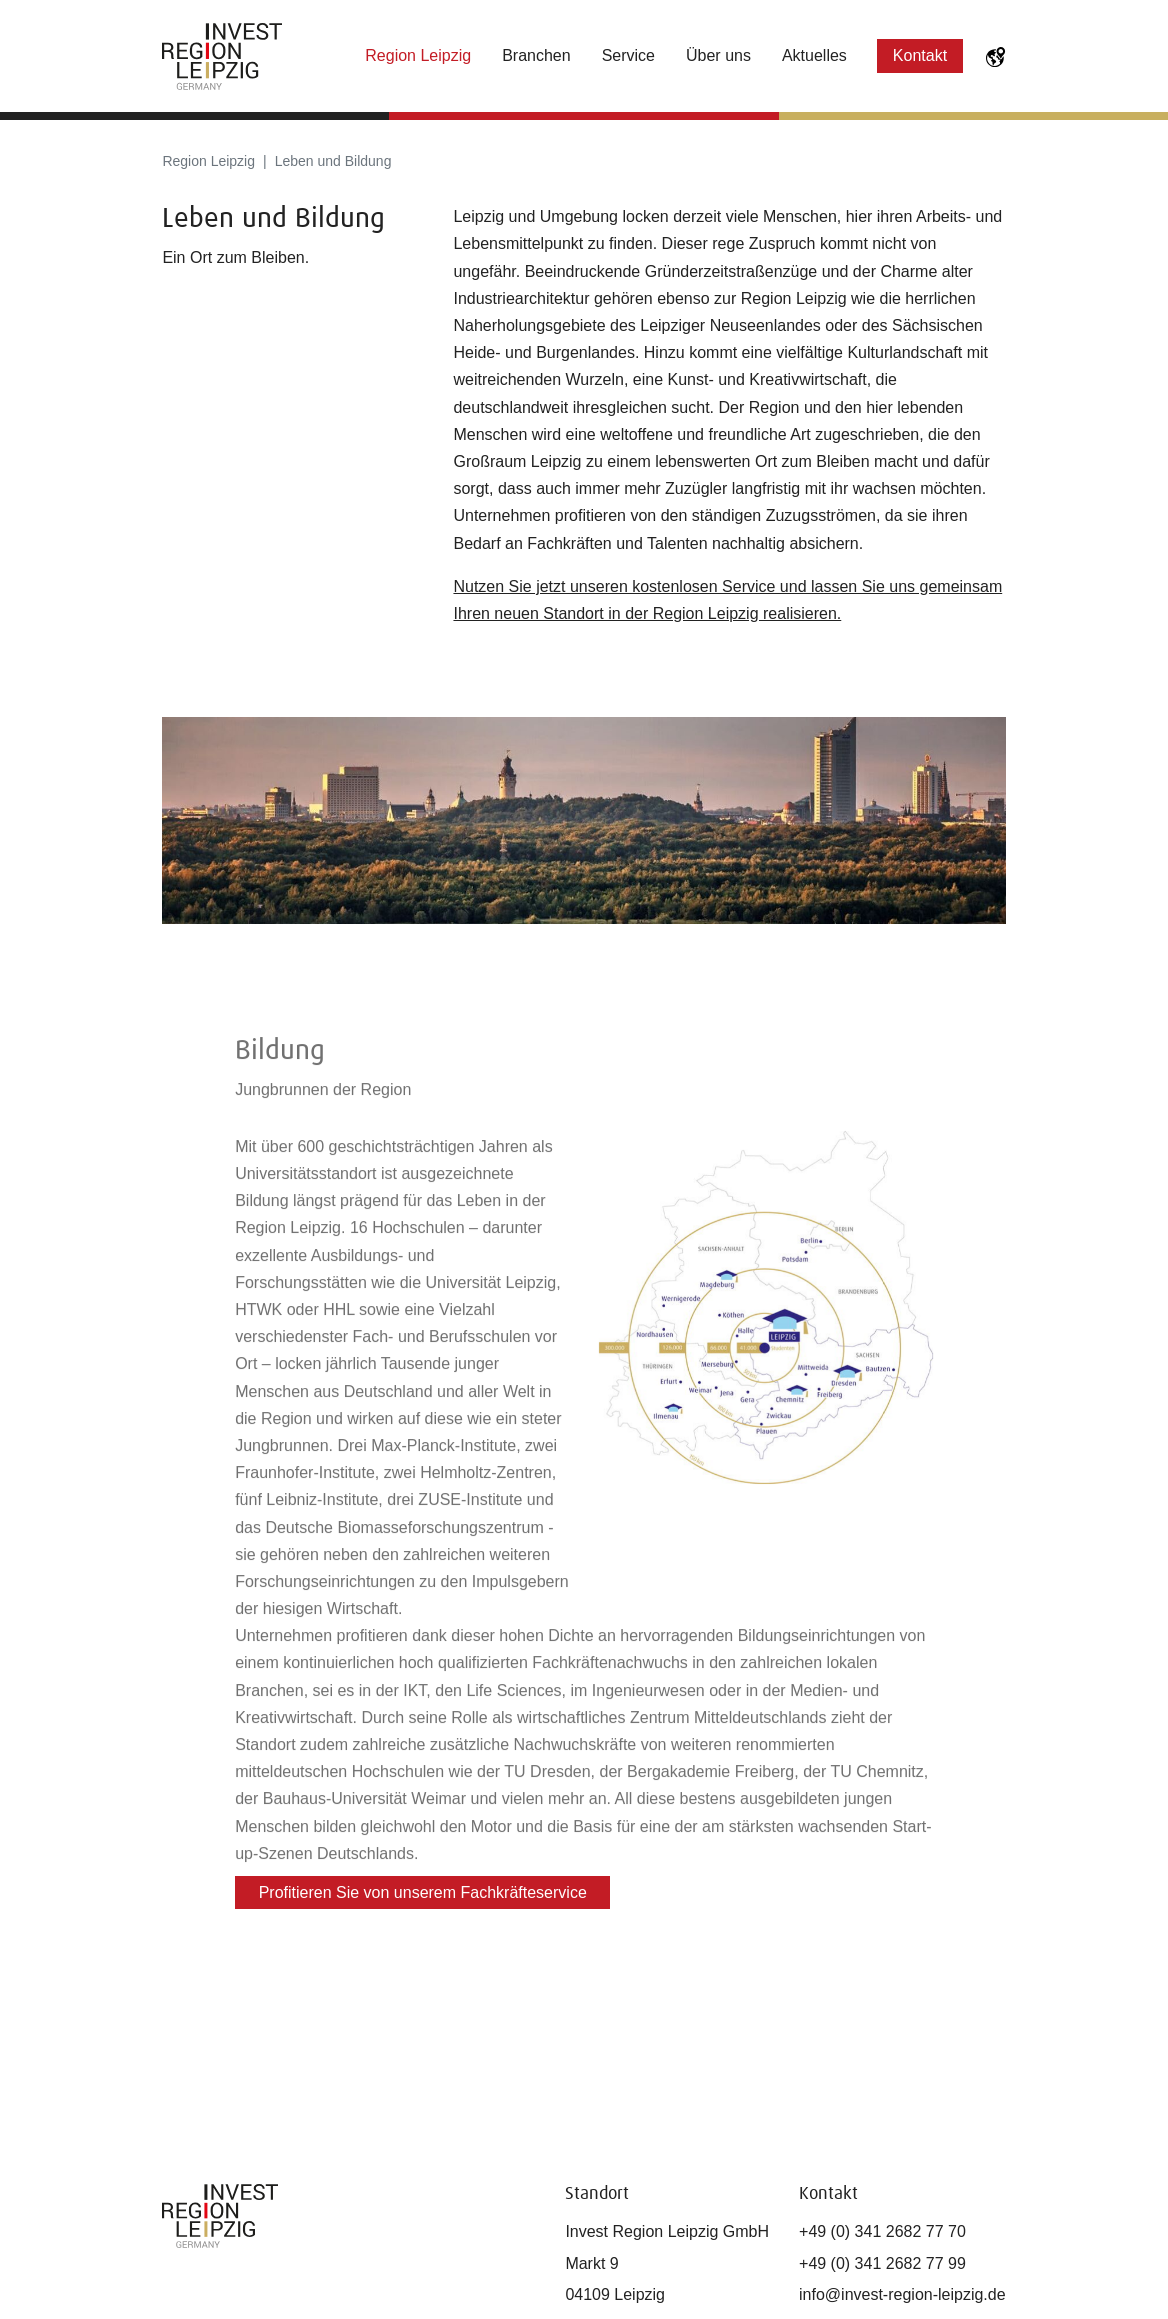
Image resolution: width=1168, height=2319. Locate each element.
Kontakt (920, 55)
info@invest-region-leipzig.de (902, 2294)
